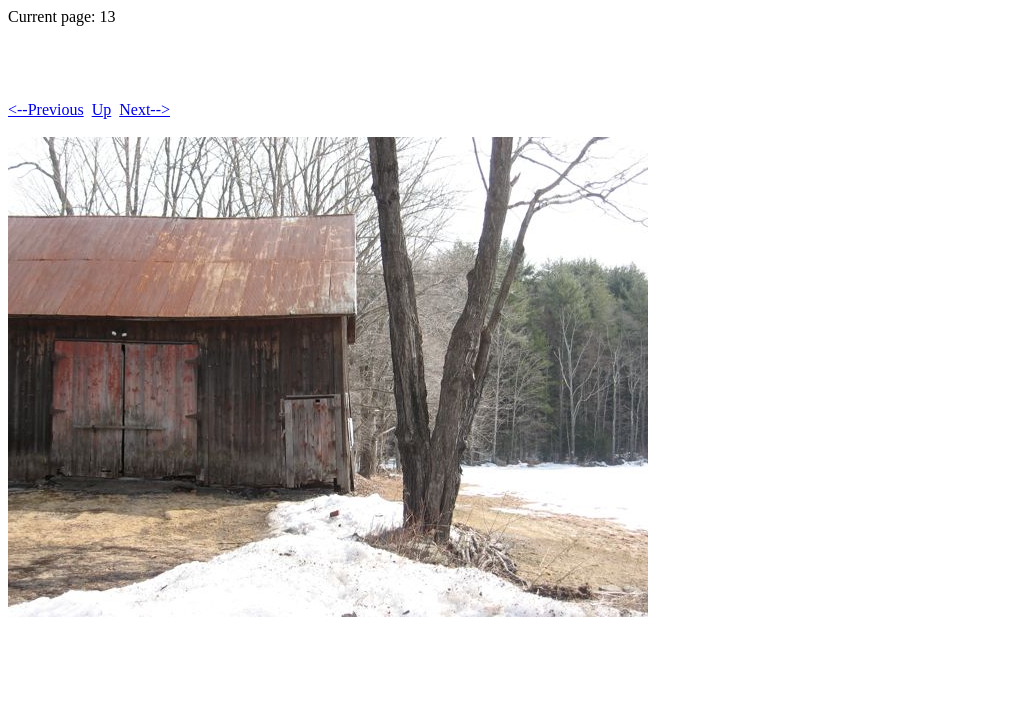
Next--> (144, 109)
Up (102, 109)
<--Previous (46, 109)
